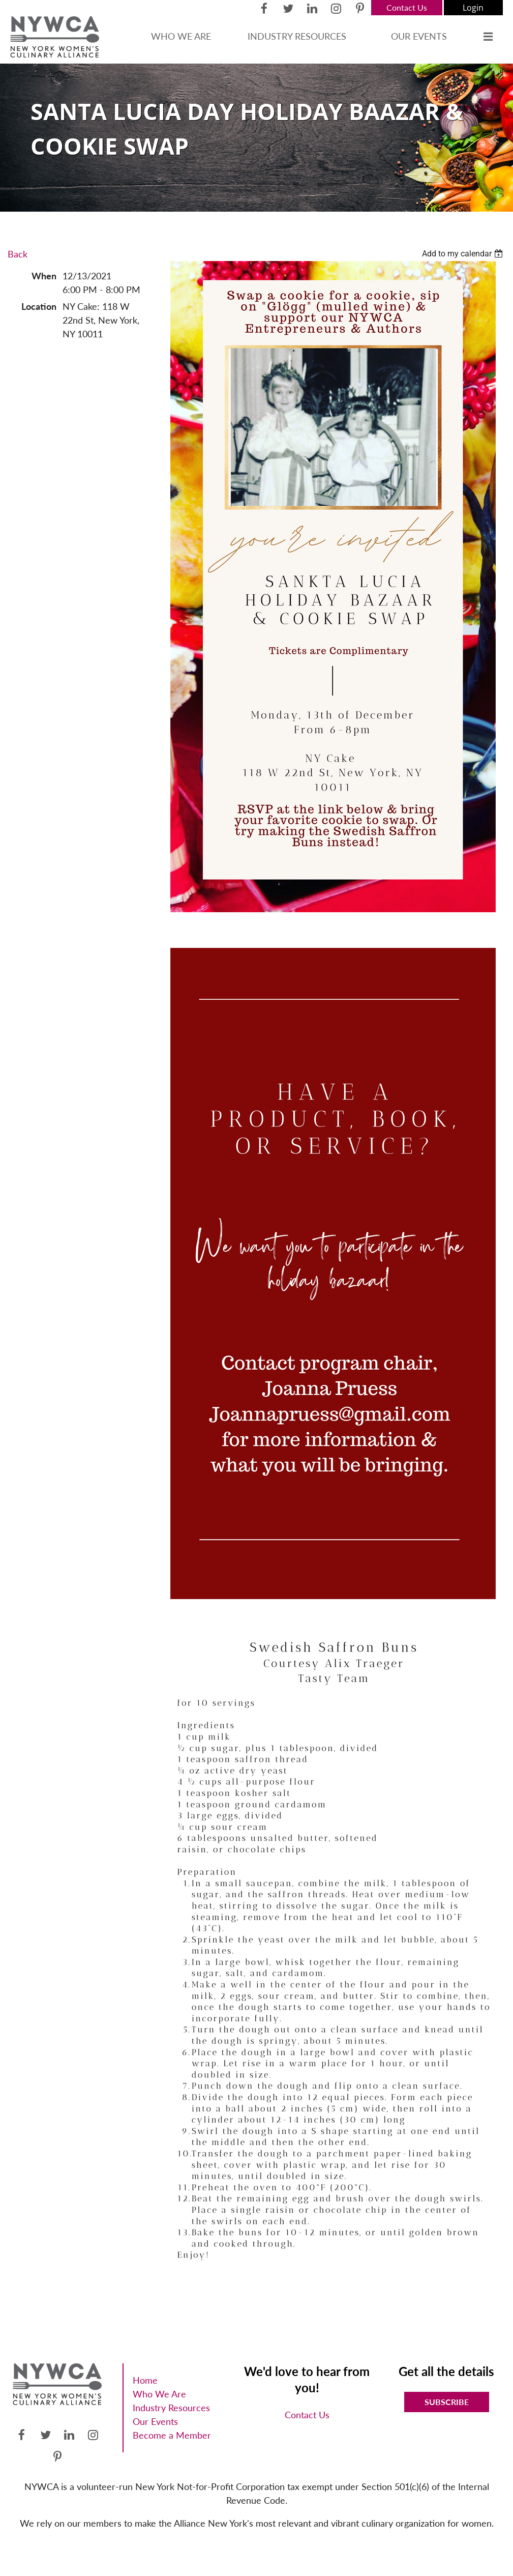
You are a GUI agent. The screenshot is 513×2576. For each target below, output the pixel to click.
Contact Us (406, 7)
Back (17, 253)
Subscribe (447, 2402)
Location (38, 306)
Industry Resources (171, 2407)
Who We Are (159, 2393)
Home (145, 2380)
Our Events (155, 2421)
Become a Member (172, 2435)
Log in (473, 7)
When (44, 275)
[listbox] (463, 253)
